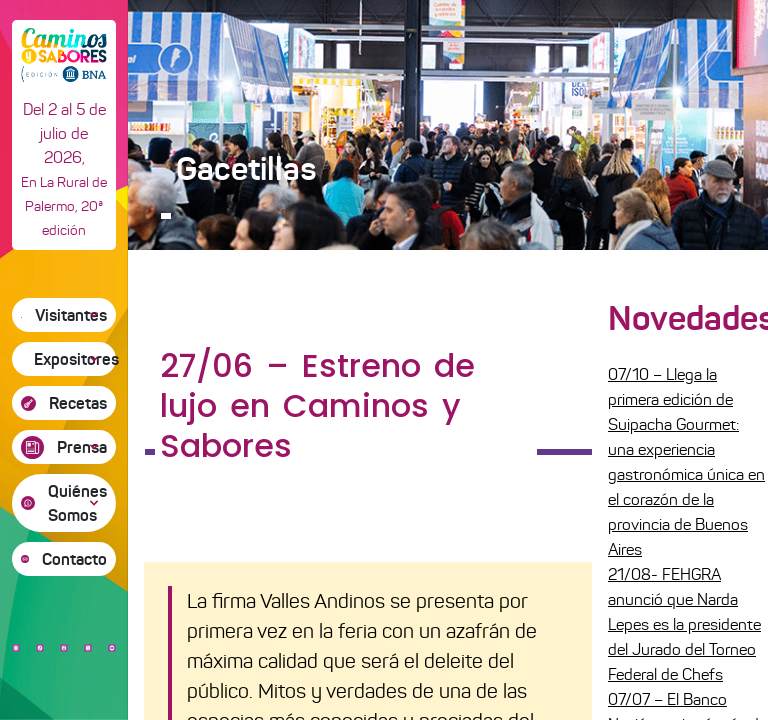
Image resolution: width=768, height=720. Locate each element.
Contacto (74, 559)
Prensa (82, 447)
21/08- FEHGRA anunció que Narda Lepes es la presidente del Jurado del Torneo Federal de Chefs (684, 624)
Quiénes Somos (77, 503)
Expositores (75, 359)
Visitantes (71, 315)
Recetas (78, 403)
